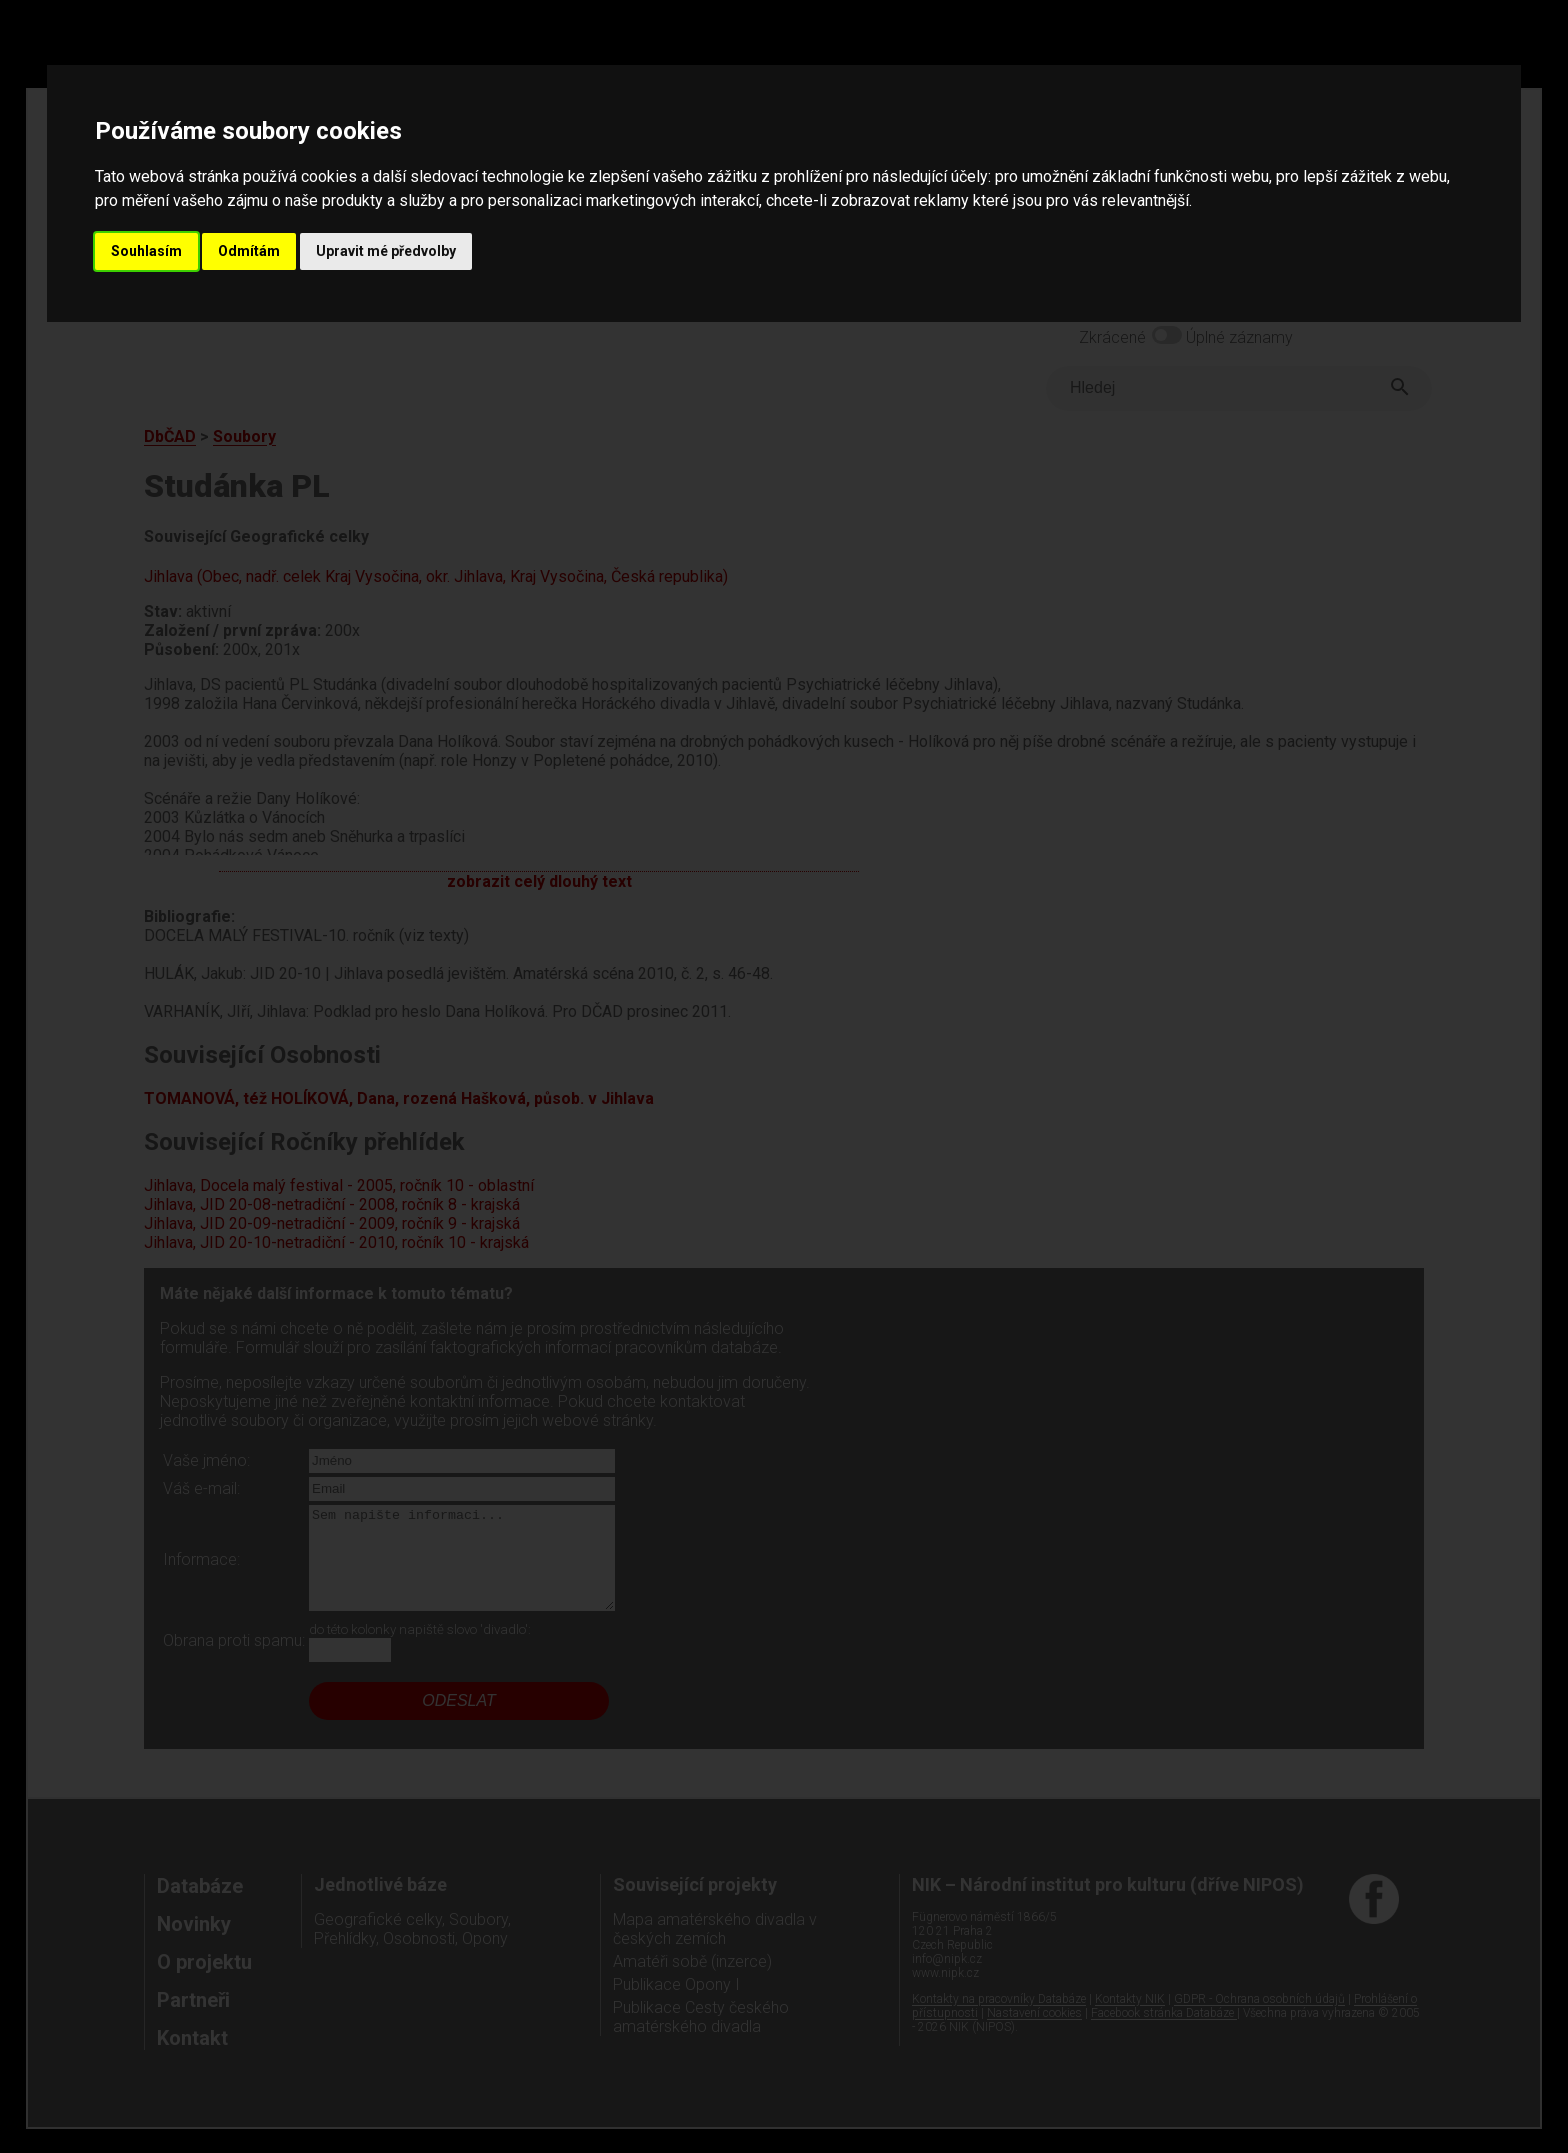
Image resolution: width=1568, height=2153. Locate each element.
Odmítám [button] (249, 251)
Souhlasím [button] (146, 251)
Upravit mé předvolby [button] (386, 251)
